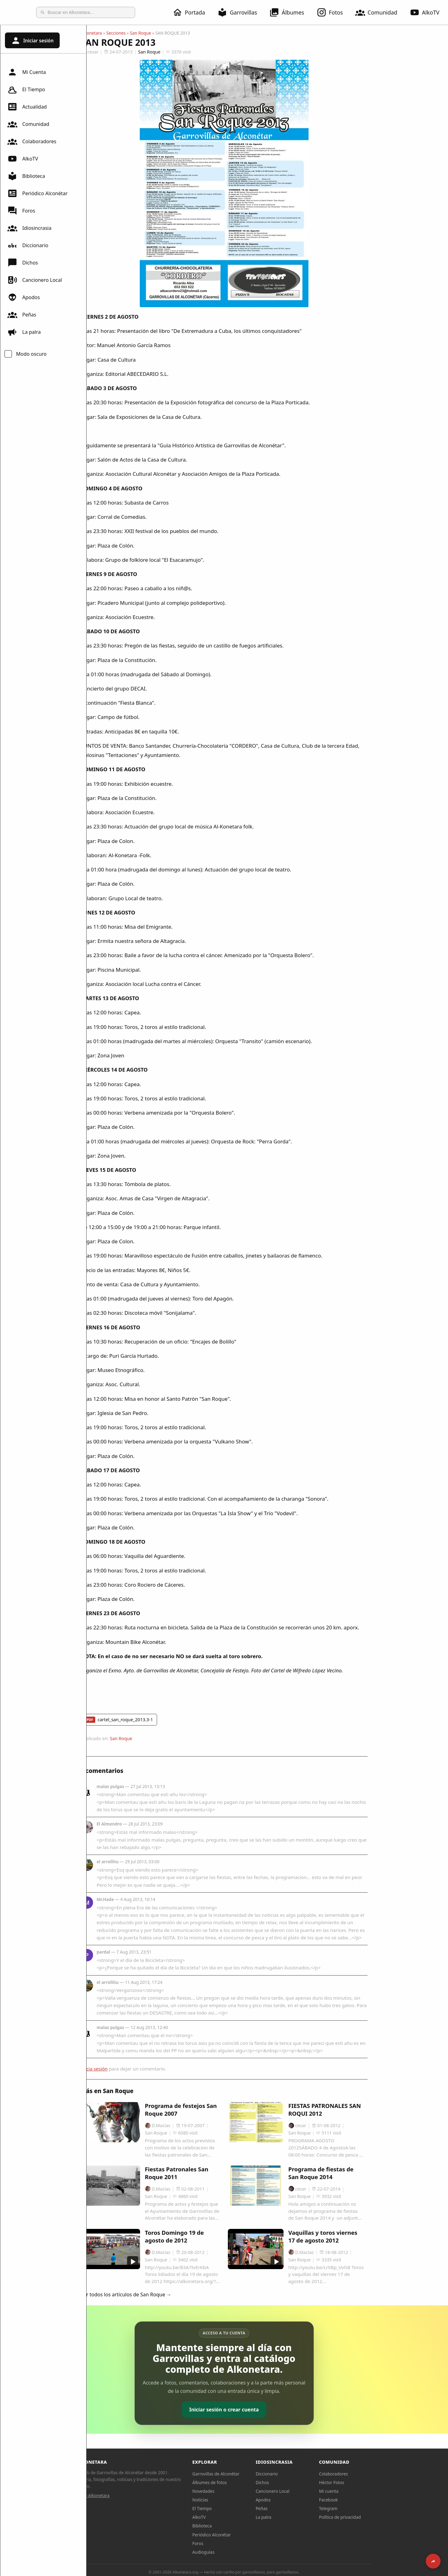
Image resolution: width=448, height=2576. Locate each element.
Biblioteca (26, 176)
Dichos (22, 263)
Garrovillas (241, 12)
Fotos (333, 12)
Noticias (243, 2500)
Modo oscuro (31, 353)
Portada (192, 12)
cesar (133, 52)
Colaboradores (31, 141)
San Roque (183, 33)
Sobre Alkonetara (136, 2495)
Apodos (23, 297)
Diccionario (27, 245)
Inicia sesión (137, 2069)
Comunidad (380, 12)
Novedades (247, 2491)
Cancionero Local (34, 280)
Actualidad (27, 107)
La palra (24, 332)
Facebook (371, 2500)
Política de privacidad (383, 2517)
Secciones (159, 33)
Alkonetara (134, 33)
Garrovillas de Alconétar (259, 2474)
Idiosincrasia (29, 228)
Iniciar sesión (32, 40)
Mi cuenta (372, 2491)
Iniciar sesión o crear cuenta (267, 2409)
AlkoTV (22, 159)
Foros (21, 211)
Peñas (21, 315)
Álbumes (290, 12)
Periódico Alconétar (37, 193)
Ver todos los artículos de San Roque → (169, 2294)
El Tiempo (26, 89)
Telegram (371, 2508)
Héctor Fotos (374, 2482)
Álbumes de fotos (253, 2482)
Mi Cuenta (26, 72)
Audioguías (247, 2552)
